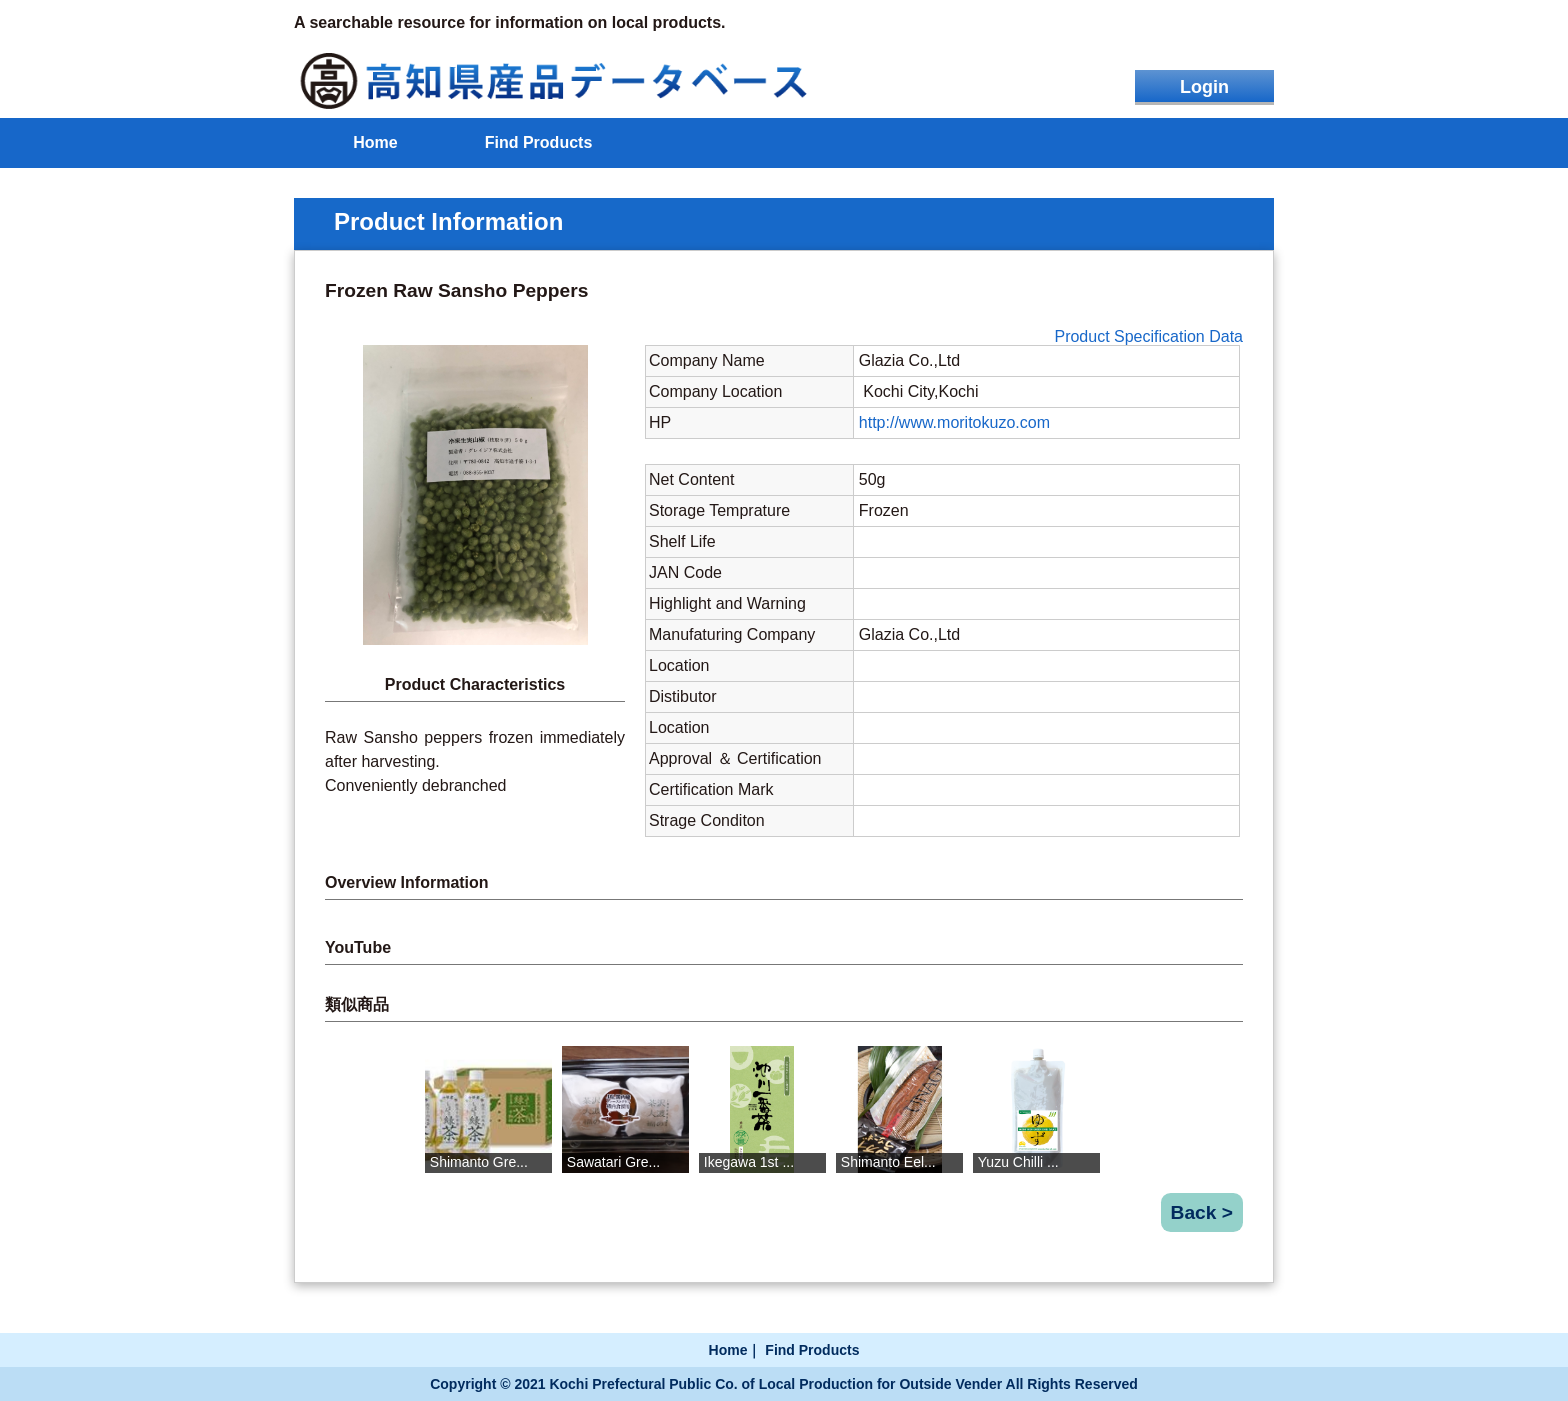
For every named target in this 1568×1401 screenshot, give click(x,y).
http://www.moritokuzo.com (954, 422)
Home (375, 142)
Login (1204, 87)
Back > (1202, 1212)
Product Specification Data (1148, 336)
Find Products (539, 142)
